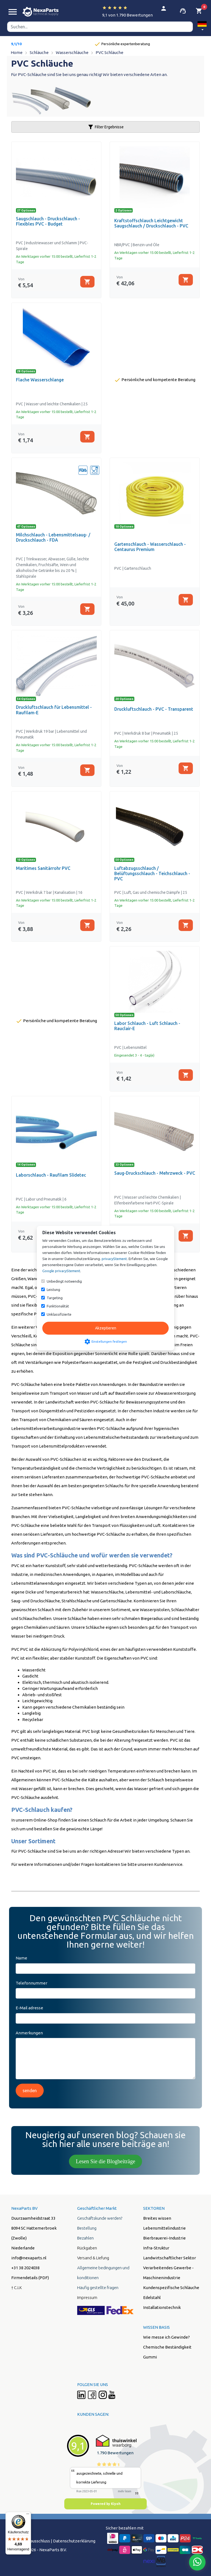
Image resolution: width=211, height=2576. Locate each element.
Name (21, 1958)
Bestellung (86, 2228)
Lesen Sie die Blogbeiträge (105, 2161)
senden (30, 2090)
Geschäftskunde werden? (99, 2218)
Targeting (55, 1298)
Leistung (53, 1289)
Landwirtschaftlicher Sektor (169, 2257)
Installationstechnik (162, 2307)
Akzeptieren (105, 1328)
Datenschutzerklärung (74, 2541)
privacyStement (114, 1259)
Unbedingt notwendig (64, 1281)
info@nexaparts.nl (28, 2257)
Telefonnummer (31, 1983)
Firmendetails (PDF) (30, 2277)
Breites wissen (157, 2218)
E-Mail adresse (29, 2007)
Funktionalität (58, 1306)
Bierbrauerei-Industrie (164, 2238)
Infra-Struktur (156, 2248)
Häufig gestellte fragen (97, 2287)
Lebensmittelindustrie (164, 2228)
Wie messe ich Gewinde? (166, 2337)
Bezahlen (85, 2238)
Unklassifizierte (59, 1314)
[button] (202, 26)
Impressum (87, 2297)
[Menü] (27, 2515)
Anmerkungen (29, 2033)
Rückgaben (87, 2248)
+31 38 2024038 (25, 2267)
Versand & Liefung (93, 2257)
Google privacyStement (61, 1271)
